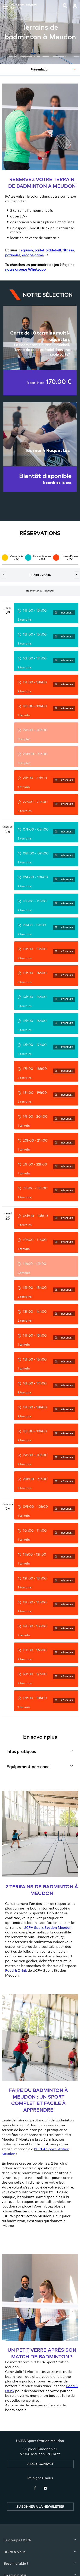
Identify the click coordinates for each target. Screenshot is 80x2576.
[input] (65, 6)
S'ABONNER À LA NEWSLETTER (40, 2491)
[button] (5, 6)
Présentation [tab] (54, 69)
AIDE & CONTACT (40, 2448)
